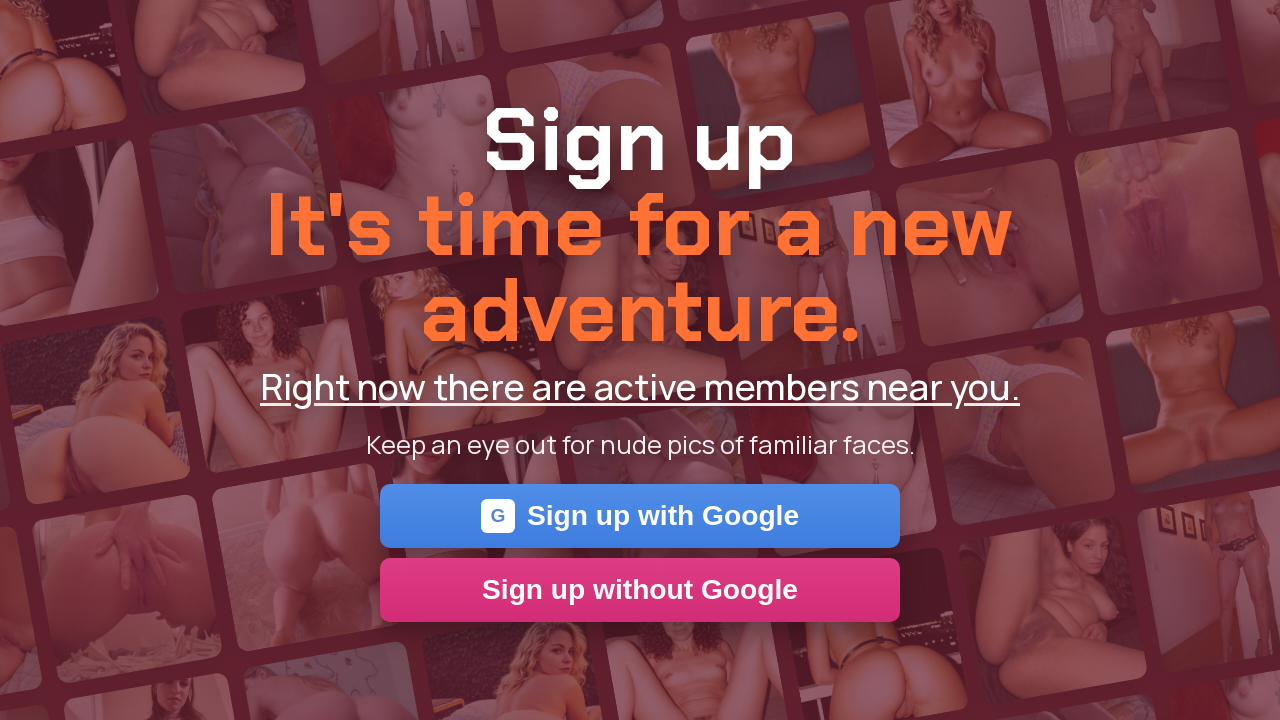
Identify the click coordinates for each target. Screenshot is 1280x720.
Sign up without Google (640, 589)
